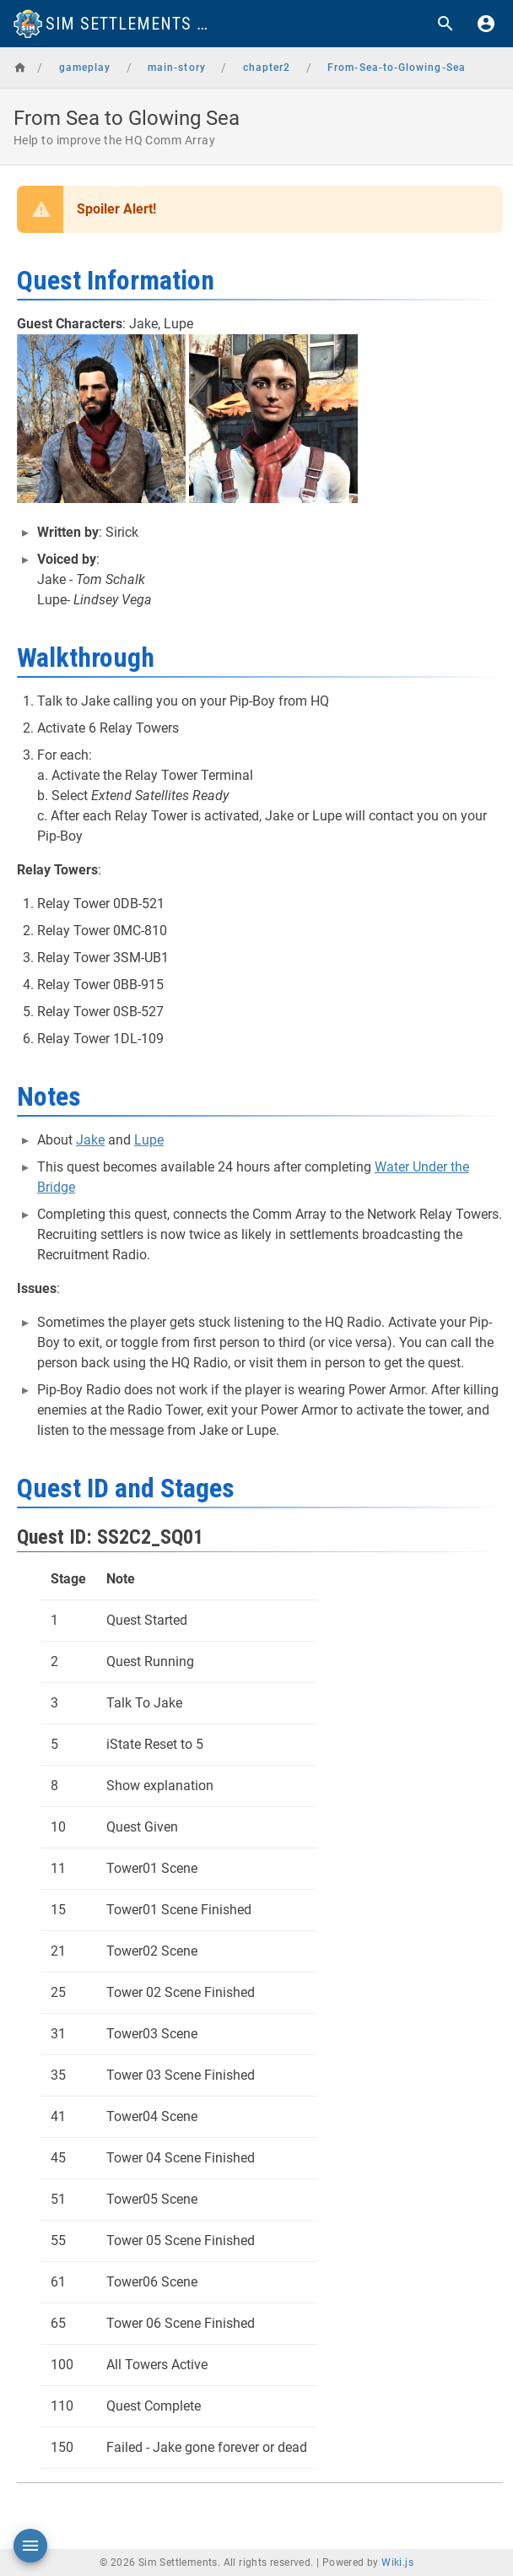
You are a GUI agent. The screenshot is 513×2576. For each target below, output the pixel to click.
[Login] (486, 23)
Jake (90, 1140)
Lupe (149, 1140)
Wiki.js (397, 2562)
